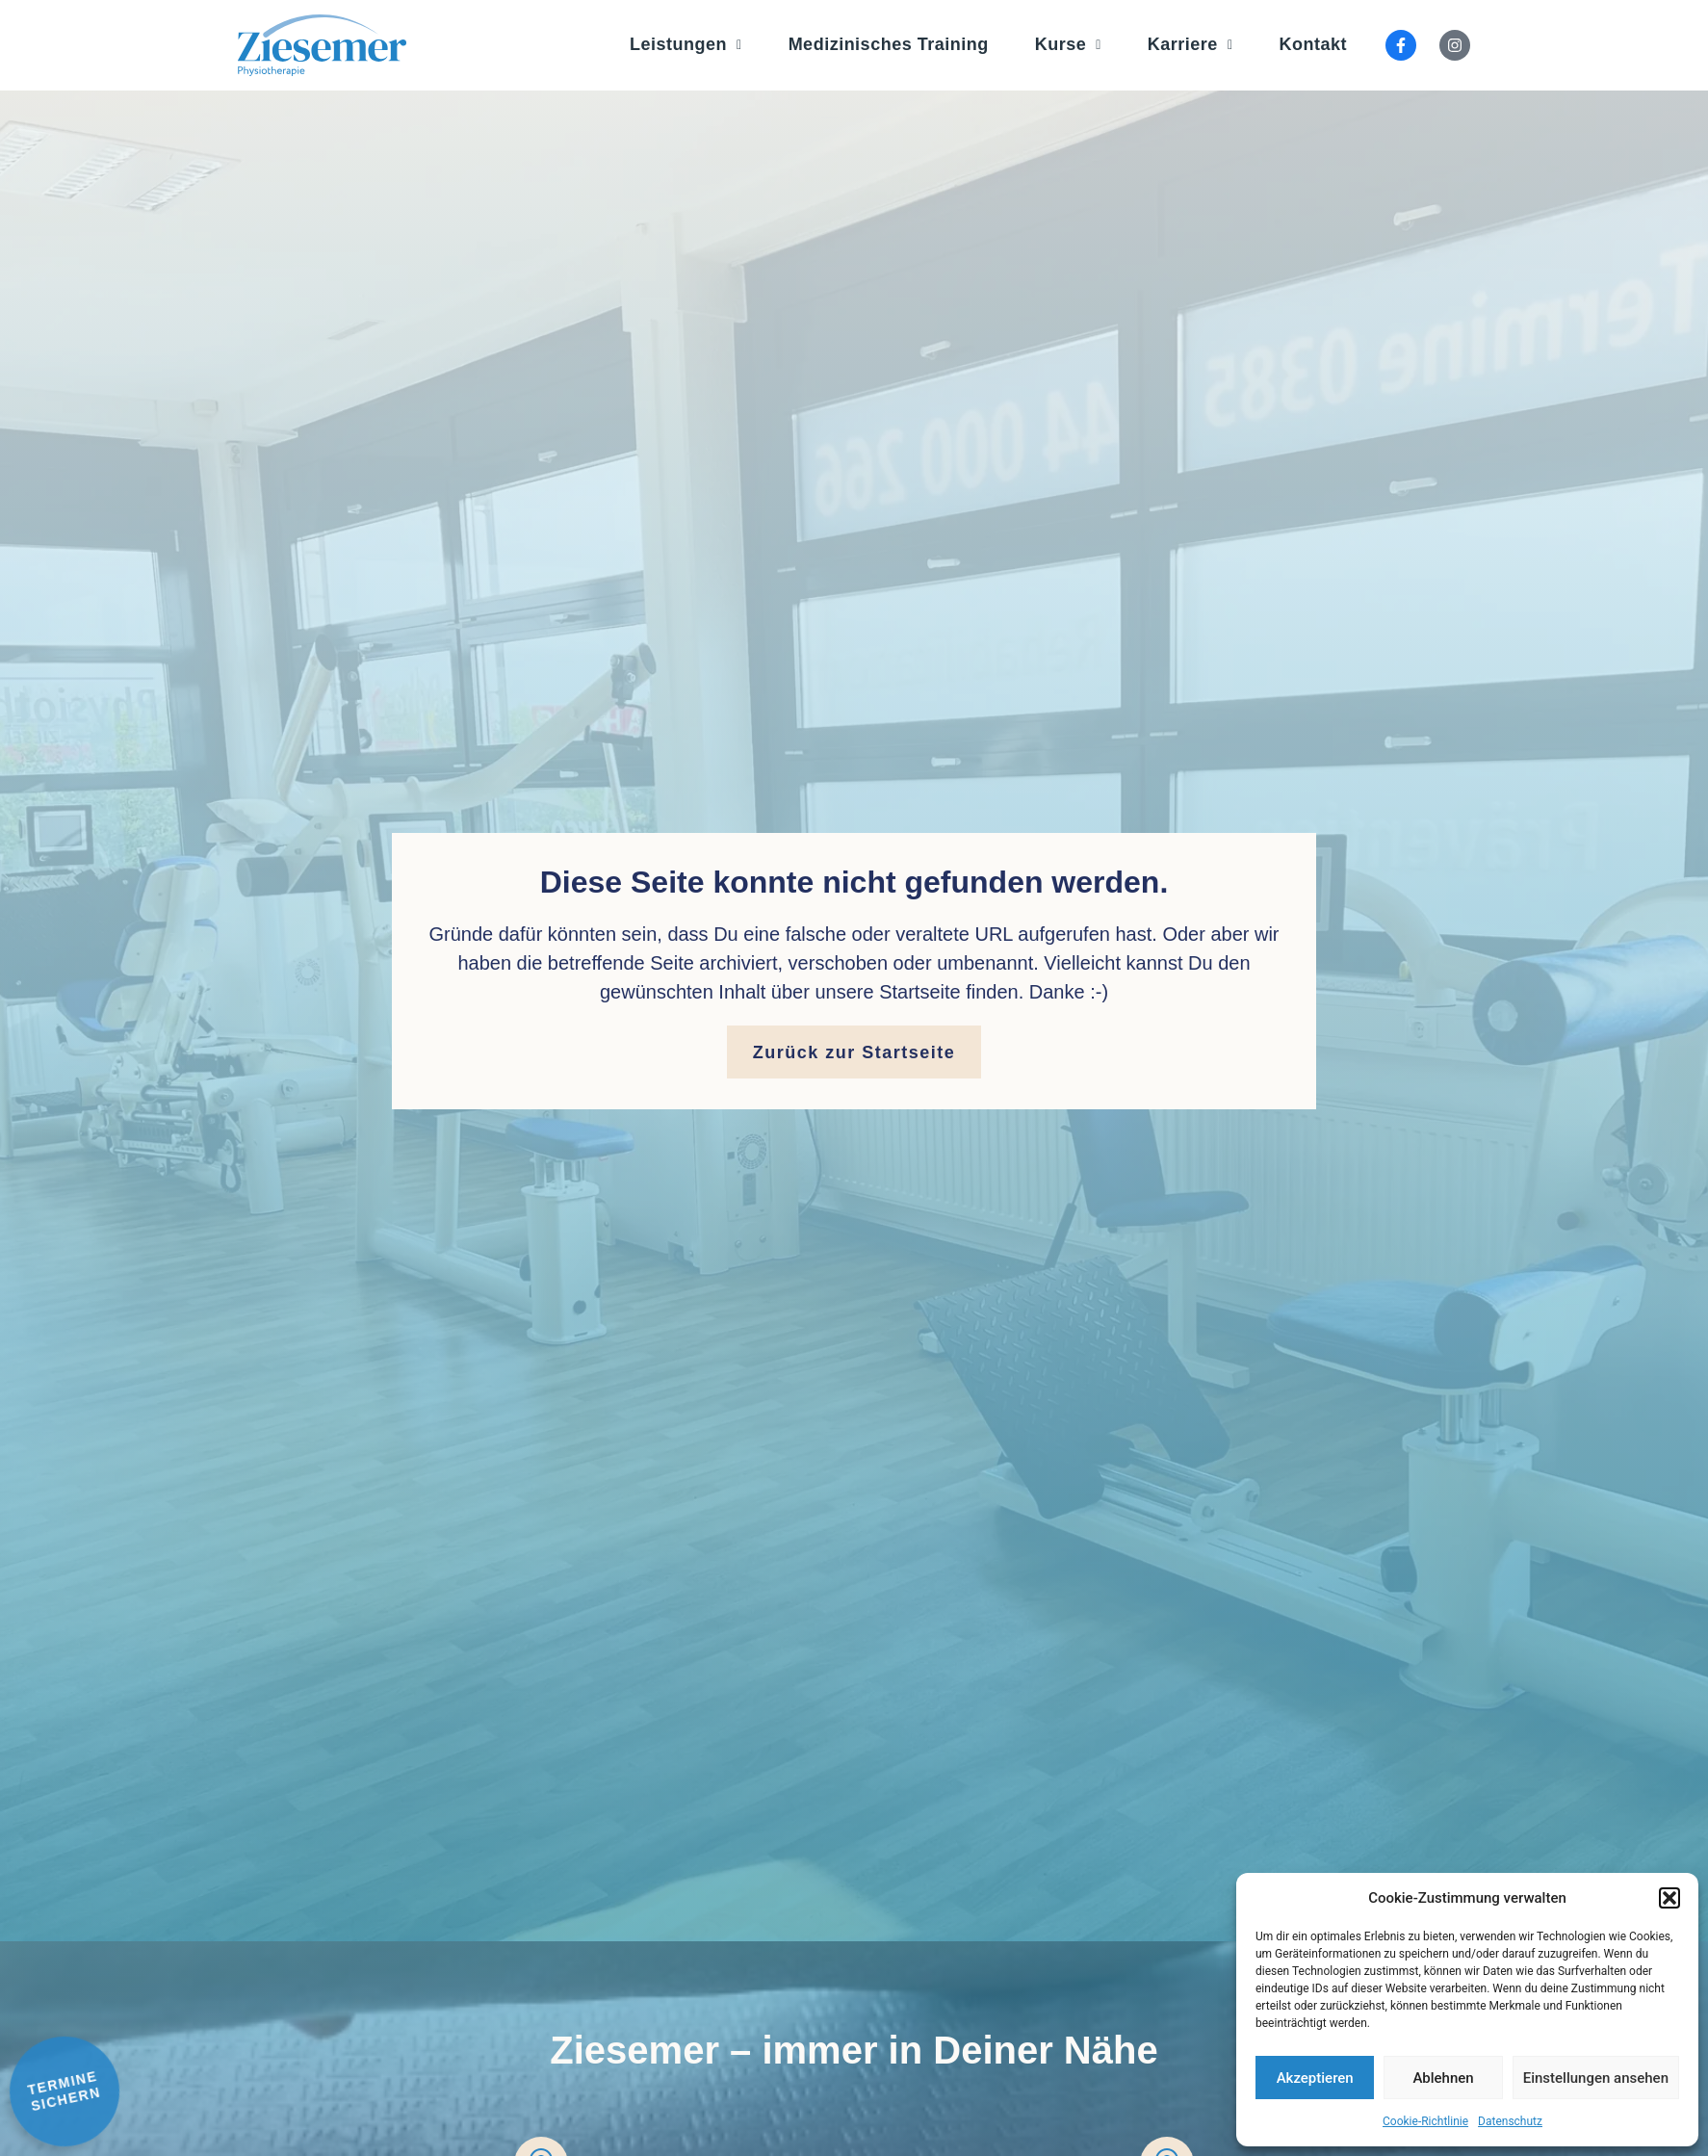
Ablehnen (1442, 2078)
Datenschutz (1510, 2121)
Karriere (1190, 44)
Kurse (1068, 44)
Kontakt (1314, 44)
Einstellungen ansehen (1596, 2078)
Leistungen (686, 44)
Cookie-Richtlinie (1425, 2121)
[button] (1669, 1898)
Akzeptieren (1315, 2078)
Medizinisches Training (889, 44)
